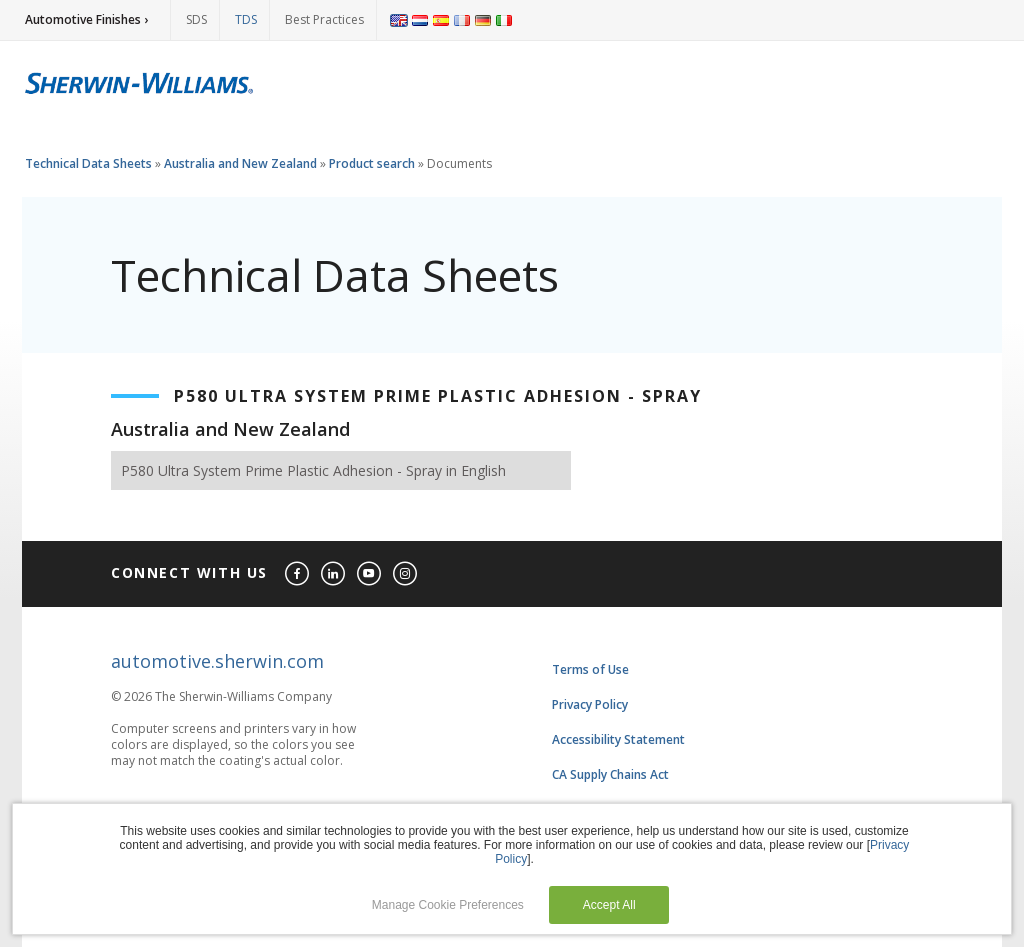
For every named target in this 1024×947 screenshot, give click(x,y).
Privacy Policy (590, 704)
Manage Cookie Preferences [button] (448, 905)
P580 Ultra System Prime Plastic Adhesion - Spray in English (313, 470)
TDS (246, 19)
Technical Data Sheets (88, 163)
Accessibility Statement (618, 739)
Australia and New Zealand (240, 163)
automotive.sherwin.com (217, 661)
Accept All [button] (609, 905)
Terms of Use (590, 669)
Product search (372, 163)
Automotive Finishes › (86, 19)
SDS (196, 19)
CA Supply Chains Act (610, 774)
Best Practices (324, 19)
